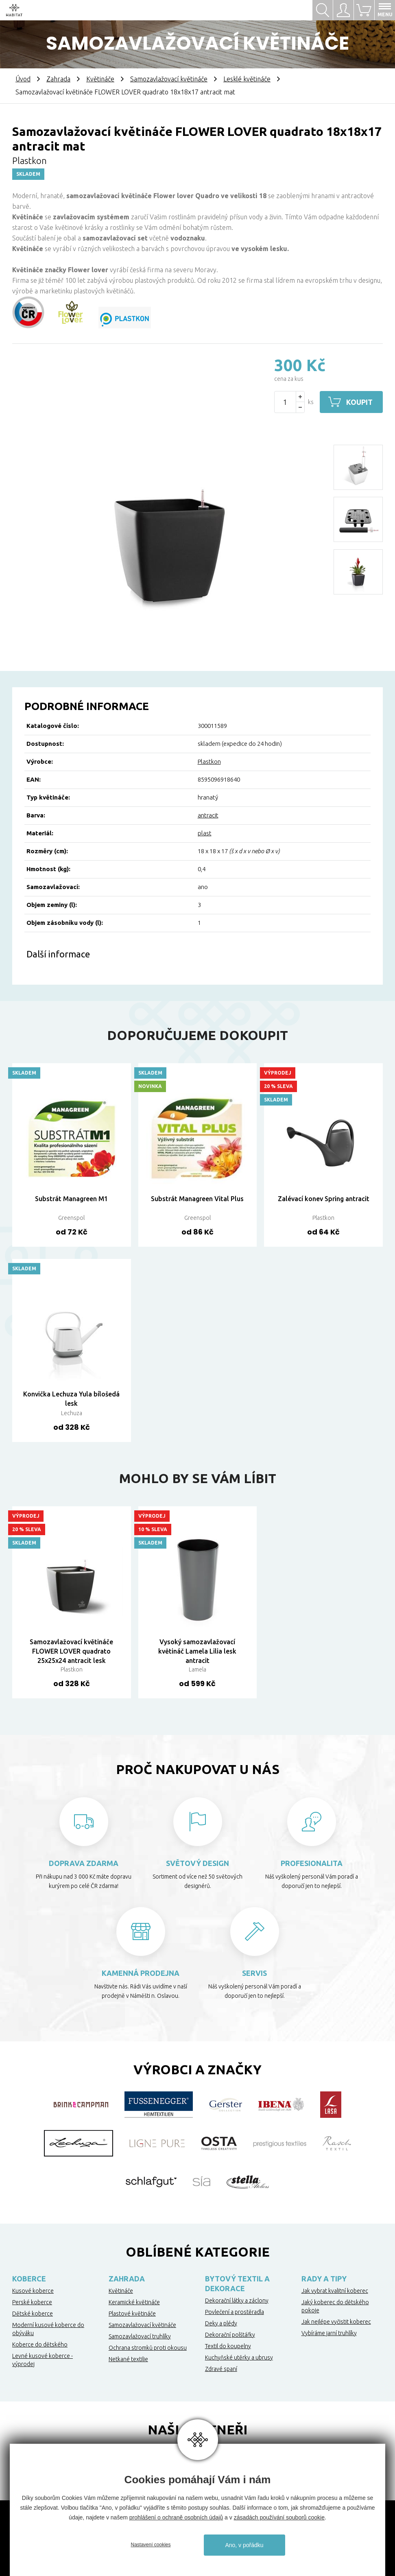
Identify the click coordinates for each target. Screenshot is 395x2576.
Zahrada (58, 79)
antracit (208, 815)
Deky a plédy (221, 2323)
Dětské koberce (32, 2313)
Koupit (359, 402)
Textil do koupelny (228, 2346)
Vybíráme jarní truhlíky (329, 2333)
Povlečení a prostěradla (234, 2312)
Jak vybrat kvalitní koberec (334, 2291)
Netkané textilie (128, 2359)
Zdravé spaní (221, 2369)
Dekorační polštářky (230, 2334)
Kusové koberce (33, 2291)
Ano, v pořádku (244, 2545)
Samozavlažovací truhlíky (140, 2336)
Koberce (29, 2278)
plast (205, 833)
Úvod (23, 79)
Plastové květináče (132, 2313)
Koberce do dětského (40, 2344)
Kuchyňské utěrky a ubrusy (239, 2357)
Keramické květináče (134, 2302)
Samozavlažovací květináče (168, 79)
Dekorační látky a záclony (236, 2300)
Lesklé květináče (247, 79)
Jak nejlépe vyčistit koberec (336, 2321)
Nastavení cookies (150, 2545)
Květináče (100, 79)
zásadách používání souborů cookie (279, 2517)
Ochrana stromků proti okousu (148, 2347)
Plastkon (209, 761)
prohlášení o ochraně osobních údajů (176, 2517)
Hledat (322, 10)
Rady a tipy (324, 2278)
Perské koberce (32, 2302)
